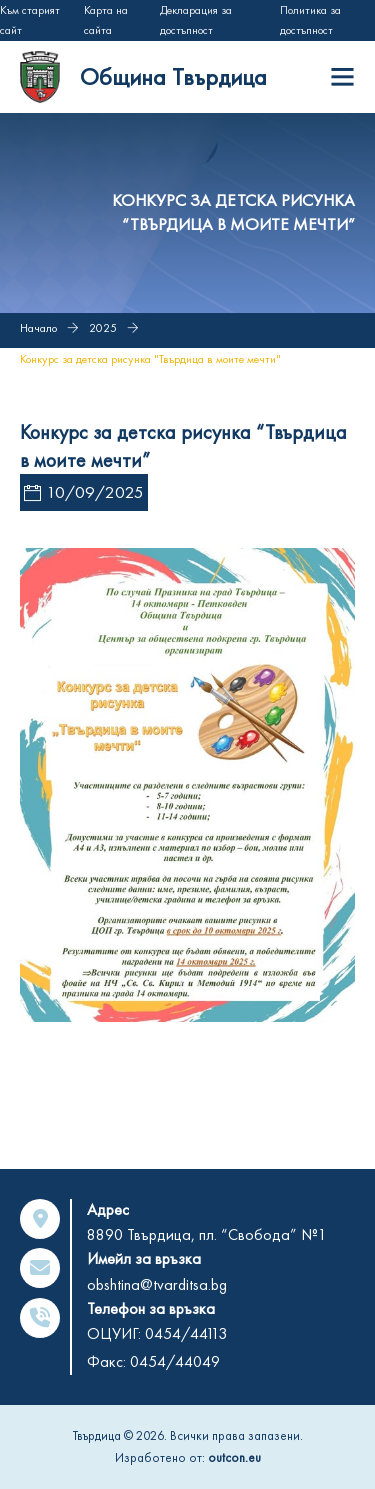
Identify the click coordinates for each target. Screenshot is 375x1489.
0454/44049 (175, 1361)
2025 (103, 328)
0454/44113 (186, 1333)
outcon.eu (234, 1457)
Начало (38, 328)
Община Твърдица (173, 76)
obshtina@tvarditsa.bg (157, 1284)
